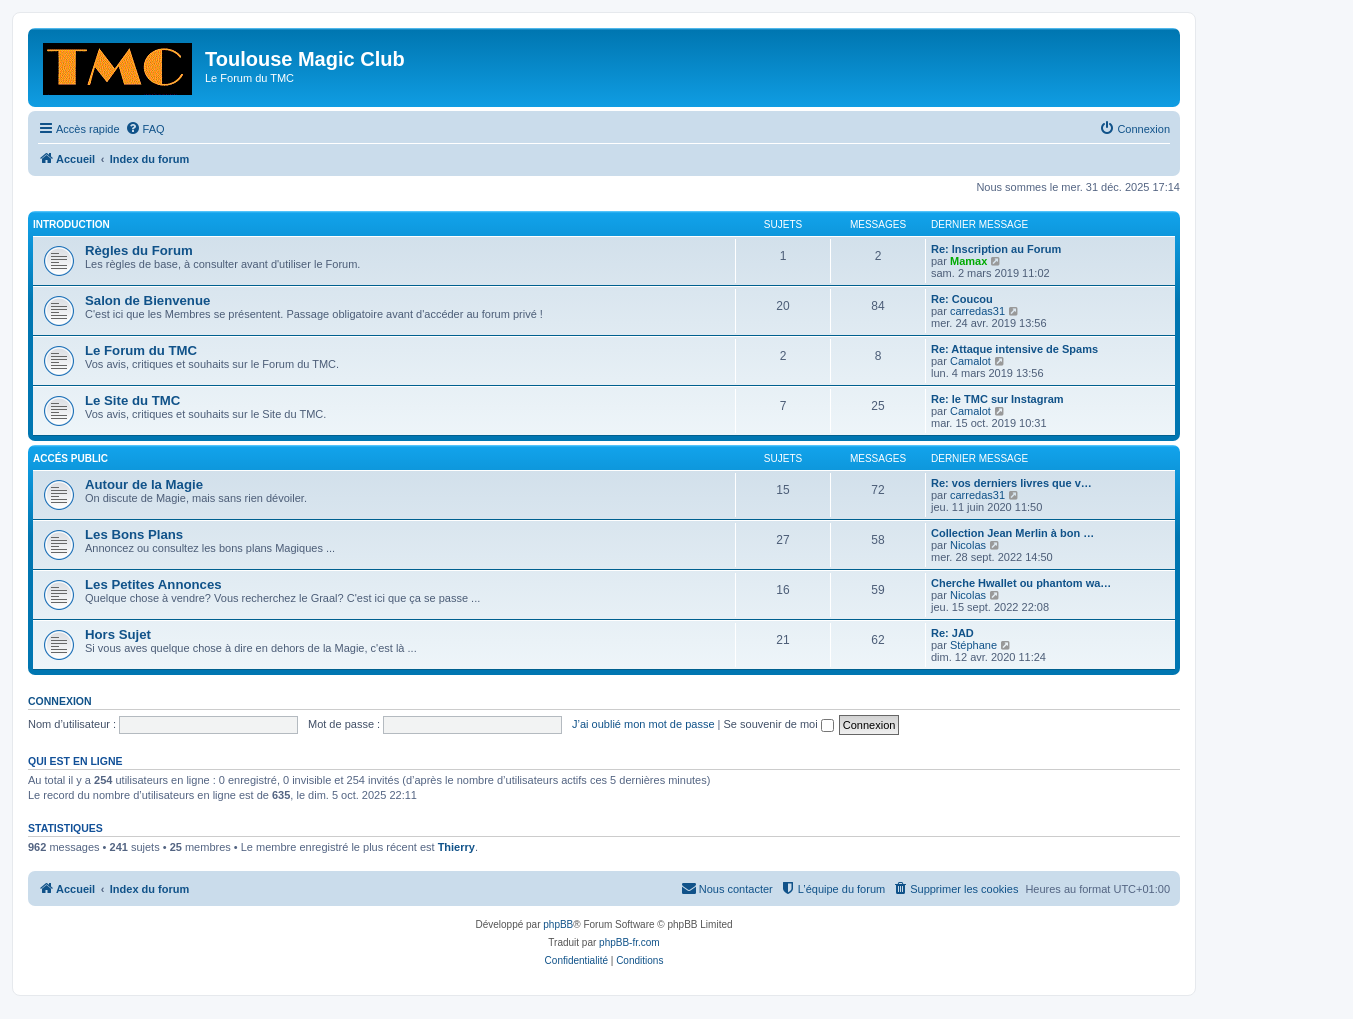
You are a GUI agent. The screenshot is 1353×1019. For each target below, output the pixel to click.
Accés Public (70, 458)
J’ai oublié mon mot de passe (643, 724)
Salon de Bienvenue (147, 300)
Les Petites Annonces (153, 584)
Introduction (71, 224)
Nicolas (968, 545)
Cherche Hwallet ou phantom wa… (1021, 583)
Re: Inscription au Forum (996, 249)
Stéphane (973, 645)
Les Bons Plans (134, 534)
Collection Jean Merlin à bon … (1012, 533)
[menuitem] (145, 129)
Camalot (970, 361)
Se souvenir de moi (779, 724)
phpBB (558, 924)
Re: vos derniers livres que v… (1011, 483)
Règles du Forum (139, 250)
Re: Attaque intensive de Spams (1014, 349)
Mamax (968, 261)
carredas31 (977, 311)
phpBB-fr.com (629, 942)
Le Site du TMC (132, 400)
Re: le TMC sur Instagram (997, 399)
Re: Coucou (962, 299)
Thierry (456, 847)
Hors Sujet (118, 634)
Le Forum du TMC (141, 350)
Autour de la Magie (144, 484)
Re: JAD (952, 633)
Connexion (60, 701)
